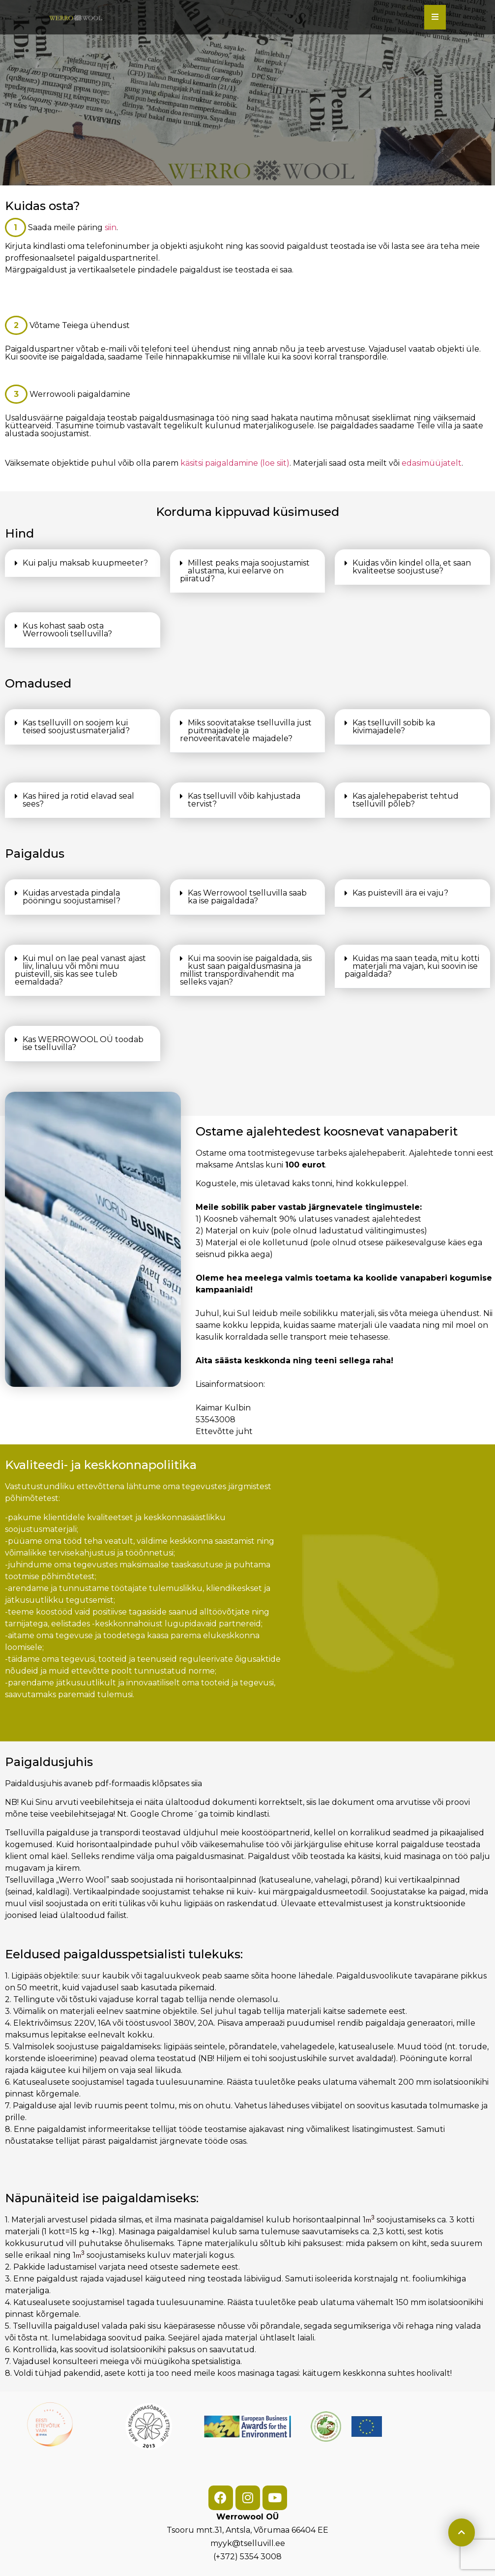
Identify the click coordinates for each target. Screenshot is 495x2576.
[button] (82, 563)
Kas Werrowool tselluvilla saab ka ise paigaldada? (247, 896)
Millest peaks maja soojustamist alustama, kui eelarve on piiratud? (245, 570)
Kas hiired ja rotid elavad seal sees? (78, 800)
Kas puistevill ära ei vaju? (400, 893)
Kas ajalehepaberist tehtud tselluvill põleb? (405, 800)
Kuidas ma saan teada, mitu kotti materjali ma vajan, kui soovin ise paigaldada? (412, 966)
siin (110, 227)
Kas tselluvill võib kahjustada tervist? (244, 800)
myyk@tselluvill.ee (247, 2543)
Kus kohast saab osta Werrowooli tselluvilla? (67, 629)
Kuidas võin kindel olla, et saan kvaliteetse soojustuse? (411, 566)
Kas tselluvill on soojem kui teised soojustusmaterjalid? (76, 726)
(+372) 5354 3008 (247, 2556)
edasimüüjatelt (432, 463)
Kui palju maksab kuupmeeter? (85, 563)
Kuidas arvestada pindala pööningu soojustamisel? (71, 896)
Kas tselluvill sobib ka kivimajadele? (393, 726)
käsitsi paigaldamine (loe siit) (235, 463)
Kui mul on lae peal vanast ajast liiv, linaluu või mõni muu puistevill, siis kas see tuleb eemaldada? (80, 970)
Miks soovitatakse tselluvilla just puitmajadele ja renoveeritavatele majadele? (246, 730)
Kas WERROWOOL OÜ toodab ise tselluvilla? (83, 1043)
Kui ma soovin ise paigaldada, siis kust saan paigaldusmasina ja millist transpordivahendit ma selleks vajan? (246, 970)
